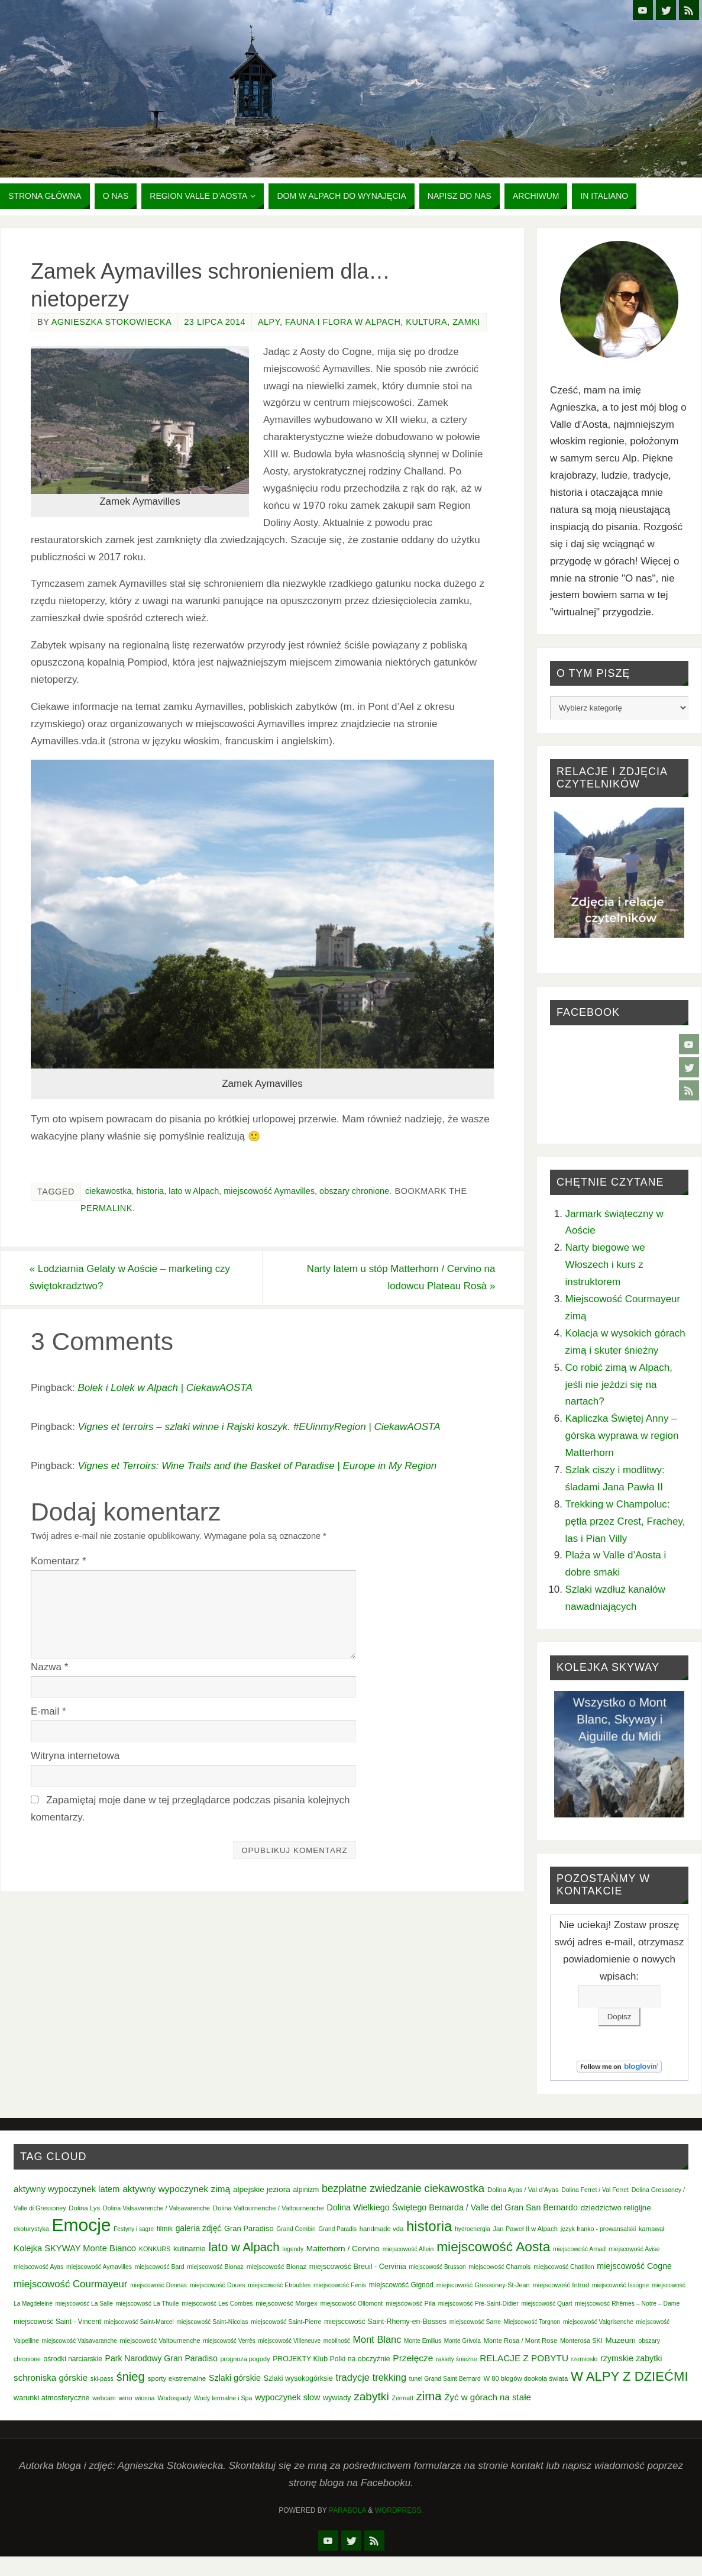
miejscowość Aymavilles (269, 1191)
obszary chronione (354, 1191)
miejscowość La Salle (84, 2303)
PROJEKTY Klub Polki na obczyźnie (331, 2359)
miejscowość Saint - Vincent (57, 2321)
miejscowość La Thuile (147, 2303)
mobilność (336, 2341)
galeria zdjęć (199, 2228)
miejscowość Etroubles (279, 2285)
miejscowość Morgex (286, 2303)
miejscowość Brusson (437, 2267)
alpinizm (306, 2190)
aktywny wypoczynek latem (66, 2189)
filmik (165, 2229)
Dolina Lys (84, 2208)
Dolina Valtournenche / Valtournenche (268, 2208)
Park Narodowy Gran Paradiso (161, 2358)
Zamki (466, 322)
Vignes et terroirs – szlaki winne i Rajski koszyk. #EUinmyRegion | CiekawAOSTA (258, 1426)
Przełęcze (413, 2358)
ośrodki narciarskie (73, 2359)
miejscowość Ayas (38, 2267)
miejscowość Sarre (475, 2322)
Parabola (347, 2510)
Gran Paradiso (249, 2228)
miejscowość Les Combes (217, 2303)
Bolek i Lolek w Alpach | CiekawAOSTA (164, 1387)
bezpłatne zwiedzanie (372, 2188)
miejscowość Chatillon (563, 2267)
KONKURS (155, 2248)
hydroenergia (472, 2229)
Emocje (81, 2225)
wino (125, 2397)
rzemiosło (584, 2359)
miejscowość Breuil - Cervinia (357, 2266)
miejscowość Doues (217, 2284)
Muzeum (620, 2340)
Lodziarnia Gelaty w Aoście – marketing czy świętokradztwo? (132, 1277)
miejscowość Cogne (634, 2266)
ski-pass (102, 2378)
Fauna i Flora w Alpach (342, 322)
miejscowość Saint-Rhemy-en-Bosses (385, 2321)
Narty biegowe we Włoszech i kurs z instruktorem (605, 1264)
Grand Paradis (337, 2229)
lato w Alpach (194, 1191)
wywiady (337, 2398)
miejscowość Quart (546, 2303)
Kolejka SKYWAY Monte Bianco (75, 2248)
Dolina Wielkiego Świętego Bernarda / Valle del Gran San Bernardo (452, 2207)
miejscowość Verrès (229, 2341)
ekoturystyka (31, 2228)
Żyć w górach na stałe (487, 2397)
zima (429, 2396)
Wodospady (174, 2397)
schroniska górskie (51, 2377)
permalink (106, 1208)
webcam (104, 2397)
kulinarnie (189, 2248)
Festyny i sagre (134, 2229)
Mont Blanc (376, 2339)
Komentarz (58, 1561)
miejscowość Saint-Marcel (139, 2322)
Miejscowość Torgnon (532, 2322)
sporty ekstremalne (177, 2378)
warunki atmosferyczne (51, 2398)
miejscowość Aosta (493, 2246)
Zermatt (402, 2397)
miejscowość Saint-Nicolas (212, 2322)
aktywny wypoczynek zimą (176, 2189)
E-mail (48, 1712)
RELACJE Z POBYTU (524, 2358)
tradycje (353, 2377)
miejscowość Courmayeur (70, 2284)
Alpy (269, 322)
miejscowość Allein (408, 2249)
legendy (292, 2249)
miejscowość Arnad (579, 2249)
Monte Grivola (462, 2341)
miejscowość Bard (160, 2267)
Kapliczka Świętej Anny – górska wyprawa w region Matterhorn (622, 1435)
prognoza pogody (245, 2358)
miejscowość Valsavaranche (79, 2341)
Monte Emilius (422, 2341)
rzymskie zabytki (631, 2358)
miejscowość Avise (634, 2249)
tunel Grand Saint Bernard (445, 2378)
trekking (389, 2377)
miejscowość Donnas (158, 2285)
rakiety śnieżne (456, 2359)
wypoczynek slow (287, 2397)
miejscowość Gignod (401, 2285)
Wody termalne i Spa (223, 2397)
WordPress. (399, 2510)
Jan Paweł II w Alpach (525, 2228)
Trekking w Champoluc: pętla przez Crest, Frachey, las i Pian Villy (625, 1521)
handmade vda (382, 2228)
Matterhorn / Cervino (343, 2248)
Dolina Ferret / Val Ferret (595, 2190)
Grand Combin (295, 2229)
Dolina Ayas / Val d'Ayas (523, 2189)
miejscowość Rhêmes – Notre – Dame (627, 2303)
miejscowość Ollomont (351, 2303)
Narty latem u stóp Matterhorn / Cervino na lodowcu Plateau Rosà (399, 1277)
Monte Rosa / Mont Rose (521, 2340)
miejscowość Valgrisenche (598, 2322)
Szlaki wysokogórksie (298, 2378)
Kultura (426, 322)
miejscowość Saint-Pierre (286, 2321)
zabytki (371, 2396)
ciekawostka (108, 1191)
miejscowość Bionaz (215, 2266)
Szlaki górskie (235, 2378)
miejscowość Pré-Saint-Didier (478, 2303)
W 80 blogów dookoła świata (525, 2378)
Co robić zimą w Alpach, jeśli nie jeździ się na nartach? (618, 1385)
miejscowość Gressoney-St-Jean (483, 2284)
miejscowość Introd (560, 2284)
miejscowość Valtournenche (160, 2340)
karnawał (651, 2228)
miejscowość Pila (410, 2303)
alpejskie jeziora (261, 2189)
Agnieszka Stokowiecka (111, 322)
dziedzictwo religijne (616, 2207)
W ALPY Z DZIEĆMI (629, 2376)
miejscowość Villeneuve (289, 2341)
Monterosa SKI (581, 2340)
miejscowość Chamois (499, 2266)
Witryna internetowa (75, 1755)
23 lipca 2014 (214, 322)
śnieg (131, 2376)
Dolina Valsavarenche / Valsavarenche (156, 2208)
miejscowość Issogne (620, 2285)
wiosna (144, 2397)
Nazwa (49, 1667)
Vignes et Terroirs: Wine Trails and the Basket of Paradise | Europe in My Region (256, 1465)
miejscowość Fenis (339, 2284)
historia (150, 1191)
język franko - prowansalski (598, 2228)
